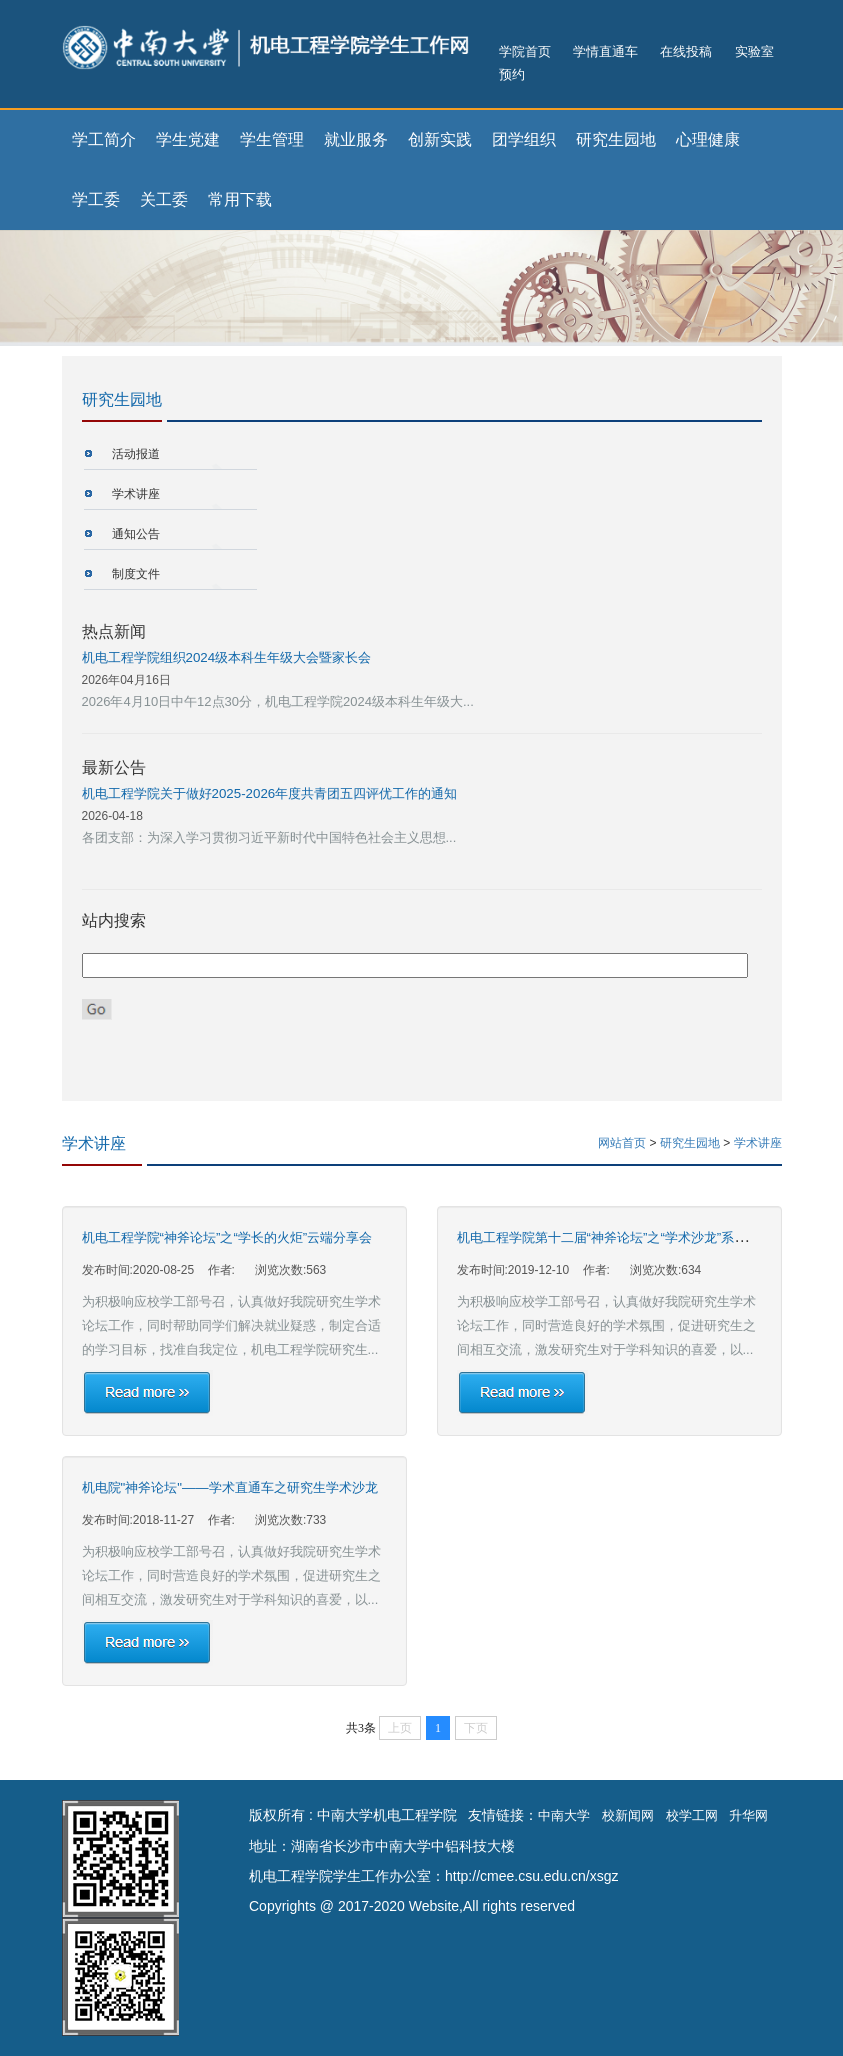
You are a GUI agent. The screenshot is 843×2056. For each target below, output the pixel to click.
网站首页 (622, 1143)
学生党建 (188, 139)
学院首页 (525, 51)
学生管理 (272, 139)
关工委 (164, 199)
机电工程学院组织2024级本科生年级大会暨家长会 (227, 657)
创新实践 (440, 139)
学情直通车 (605, 51)
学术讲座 (136, 494)
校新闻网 (628, 1815)
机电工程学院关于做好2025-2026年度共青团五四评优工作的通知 (270, 793)
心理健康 (708, 139)
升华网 (748, 1815)
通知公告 (136, 534)
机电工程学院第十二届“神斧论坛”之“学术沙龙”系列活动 (615, 1237)
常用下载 (240, 199)
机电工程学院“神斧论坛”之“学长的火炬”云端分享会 (227, 1237)
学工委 (96, 199)
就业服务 (356, 139)
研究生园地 (616, 139)
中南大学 (564, 1815)
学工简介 (104, 139)
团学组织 (524, 139)
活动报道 (136, 454)
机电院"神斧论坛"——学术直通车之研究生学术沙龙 (230, 1487)
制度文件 (136, 574)
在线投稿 (686, 51)
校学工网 (692, 1815)
